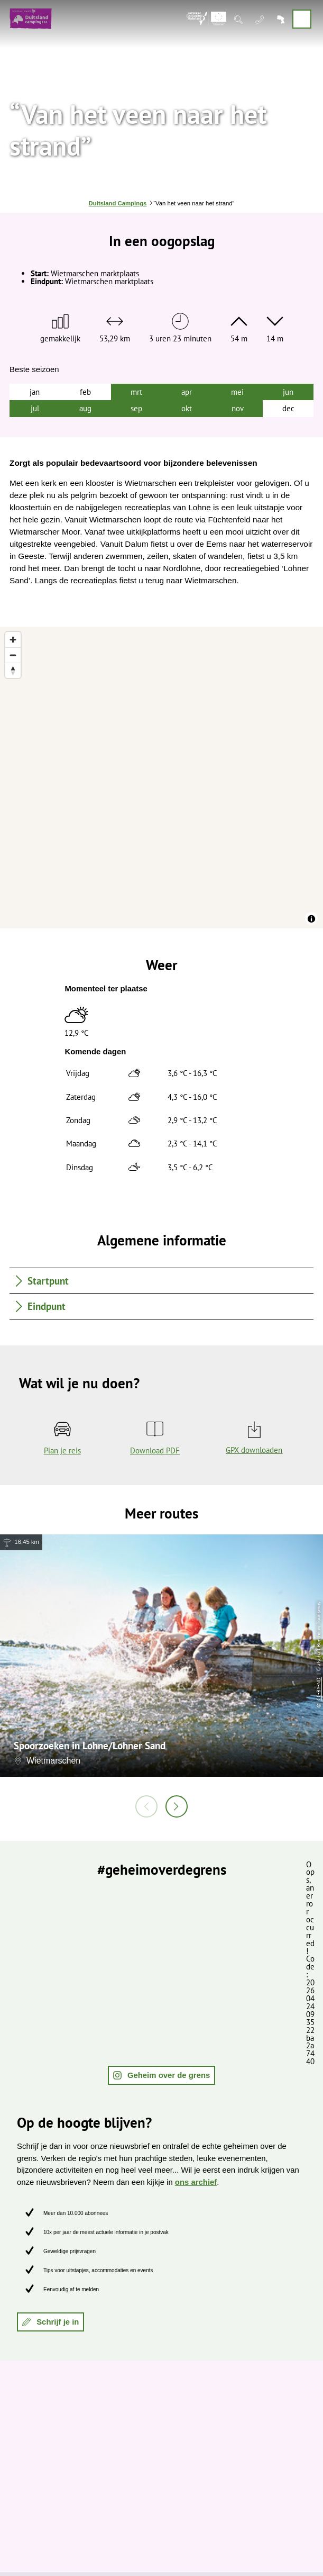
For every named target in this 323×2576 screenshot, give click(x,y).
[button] (162, 2075)
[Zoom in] (13, 639)
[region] (161, 777)
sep (136, 408)
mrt (136, 392)
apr (186, 392)
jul (35, 408)
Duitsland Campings (118, 203)
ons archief (196, 2182)
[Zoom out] (13, 655)
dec (288, 408)
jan (35, 392)
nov (238, 408)
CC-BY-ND (318, 1689)
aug (85, 408)
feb (85, 392)
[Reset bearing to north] (13, 670)
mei (237, 392)
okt (186, 408)
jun (288, 392)
